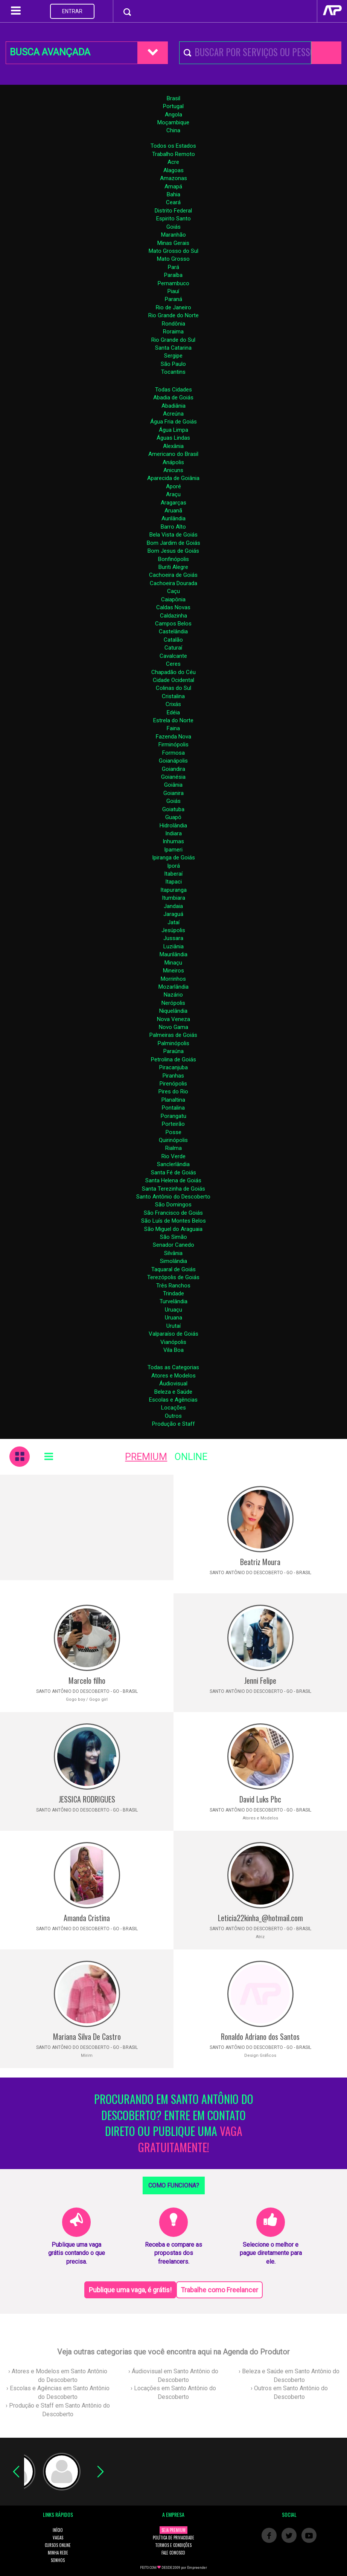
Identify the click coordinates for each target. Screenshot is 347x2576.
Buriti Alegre (173, 567)
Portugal (173, 106)
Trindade (173, 1293)
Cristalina (173, 696)
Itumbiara (173, 897)
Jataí (173, 922)
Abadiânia (173, 405)
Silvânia (173, 1253)
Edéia (173, 712)
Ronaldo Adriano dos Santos (260, 2036)
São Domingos (173, 1204)
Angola (173, 114)
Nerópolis (173, 1003)
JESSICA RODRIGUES (87, 1799)
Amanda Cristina (87, 1917)
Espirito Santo (173, 218)
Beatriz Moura (260, 1561)
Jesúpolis (173, 930)
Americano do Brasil (173, 454)
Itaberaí (173, 873)
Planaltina (173, 1099)
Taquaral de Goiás (173, 1269)
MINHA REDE (58, 2553)
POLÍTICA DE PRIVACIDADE (173, 2538)
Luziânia (173, 946)
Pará (173, 267)
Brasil (173, 98)
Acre (173, 162)
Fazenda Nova (173, 736)
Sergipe (173, 355)
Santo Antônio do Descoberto (173, 1196)
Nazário (173, 994)
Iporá (173, 865)
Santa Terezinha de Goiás (173, 1188)
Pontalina (173, 1107)
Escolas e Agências (173, 1399)
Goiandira (173, 769)
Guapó (173, 817)
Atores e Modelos (173, 1375)
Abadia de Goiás (173, 397)
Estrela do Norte (173, 720)
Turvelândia (173, 1301)
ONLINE (191, 1456)
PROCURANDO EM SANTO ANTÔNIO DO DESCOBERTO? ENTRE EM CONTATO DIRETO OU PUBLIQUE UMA (173, 2123)
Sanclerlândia (173, 1164)
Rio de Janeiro (173, 307)
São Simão (173, 1237)
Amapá (173, 186)
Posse (173, 1132)
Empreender (197, 2568)
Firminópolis (173, 744)
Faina (173, 728)
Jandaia (173, 906)
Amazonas (173, 178)
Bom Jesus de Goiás (173, 550)
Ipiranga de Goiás (173, 857)
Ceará (173, 202)
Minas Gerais (173, 243)
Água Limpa (173, 430)
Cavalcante (173, 656)
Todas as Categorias (173, 1367)
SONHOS (58, 2560)
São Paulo (173, 364)
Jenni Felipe (260, 1680)
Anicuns (173, 470)
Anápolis (173, 462)
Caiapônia (173, 599)
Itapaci (173, 881)
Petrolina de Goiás (173, 1059)
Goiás (173, 226)
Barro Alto (173, 526)
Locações (173, 1407)
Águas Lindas (173, 437)
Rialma (173, 1148)
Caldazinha (173, 615)
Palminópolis (173, 1043)
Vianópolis (173, 1342)
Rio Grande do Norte (173, 315)
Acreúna (173, 413)
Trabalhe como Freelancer (219, 2290)
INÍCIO (58, 2530)
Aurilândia (173, 518)
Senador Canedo (173, 1244)
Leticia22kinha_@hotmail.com (260, 1917)
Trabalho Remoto (173, 154)
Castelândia (173, 631)
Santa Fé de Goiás (173, 1172)
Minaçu (173, 962)
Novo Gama (173, 1027)
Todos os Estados (173, 145)
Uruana (173, 1317)
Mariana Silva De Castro (87, 2036)
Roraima (173, 331)
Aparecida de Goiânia (173, 478)
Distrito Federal (173, 210)
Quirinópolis (173, 1140)
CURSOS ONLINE (58, 2545)
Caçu (173, 591)
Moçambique (173, 122)
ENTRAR (72, 11)
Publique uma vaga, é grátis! (130, 2290)
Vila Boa (173, 1350)
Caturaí (173, 647)
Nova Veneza (173, 1019)
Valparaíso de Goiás (173, 1333)
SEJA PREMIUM (173, 2530)
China (173, 130)
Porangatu (173, 1116)
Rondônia (173, 323)
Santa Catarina (173, 347)
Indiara (173, 833)
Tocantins (173, 371)
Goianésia (173, 777)
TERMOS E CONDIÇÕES (173, 2545)
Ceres (173, 663)
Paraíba (173, 275)
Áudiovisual (173, 1383)
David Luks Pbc (260, 1799)
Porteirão (173, 1124)
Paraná (173, 299)
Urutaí (173, 1325)
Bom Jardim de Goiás (173, 543)
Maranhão (173, 234)
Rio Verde (173, 1156)
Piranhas (173, 1075)
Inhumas (173, 841)
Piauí (173, 291)
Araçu (173, 494)
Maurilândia (173, 954)
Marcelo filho (86, 1680)
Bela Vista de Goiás (173, 534)
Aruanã (173, 510)
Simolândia (173, 1261)
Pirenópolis (173, 1083)
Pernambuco (173, 283)
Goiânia (173, 784)
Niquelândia (173, 1010)
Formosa (173, 752)
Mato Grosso (173, 258)
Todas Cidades (173, 389)
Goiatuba (173, 809)
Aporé (173, 486)
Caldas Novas (173, 607)
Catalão (173, 639)
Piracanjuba (173, 1067)
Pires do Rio (173, 1091)
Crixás (173, 704)
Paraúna (173, 1051)
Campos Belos (173, 623)
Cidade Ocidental (173, 680)
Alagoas (173, 170)
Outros (173, 1416)
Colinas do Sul (173, 688)
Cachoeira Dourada (173, 583)
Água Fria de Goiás (173, 421)
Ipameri (173, 849)
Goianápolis (173, 760)
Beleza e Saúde (173, 1391)
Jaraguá (173, 914)
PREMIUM (146, 1456)
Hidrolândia (173, 825)
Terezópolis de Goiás (173, 1277)
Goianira (173, 793)
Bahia (173, 194)
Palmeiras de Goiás (173, 1035)
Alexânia (173, 446)
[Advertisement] (87, 1527)
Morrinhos (173, 978)
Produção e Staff (173, 1423)
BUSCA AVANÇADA (50, 52)
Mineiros (173, 970)
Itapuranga (173, 890)
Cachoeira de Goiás (173, 575)
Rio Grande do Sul (173, 339)
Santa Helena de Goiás (173, 1180)
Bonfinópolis (173, 559)
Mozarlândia (173, 986)
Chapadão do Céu (173, 672)
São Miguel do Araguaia (173, 1229)
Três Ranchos (173, 1285)
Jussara (173, 938)
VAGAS (58, 2538)
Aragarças (173, 502)
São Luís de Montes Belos (173, 1220)
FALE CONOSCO (173, 2553)
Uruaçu (173, 1309)
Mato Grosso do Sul (173, 251)
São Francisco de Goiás (173, 1212)
